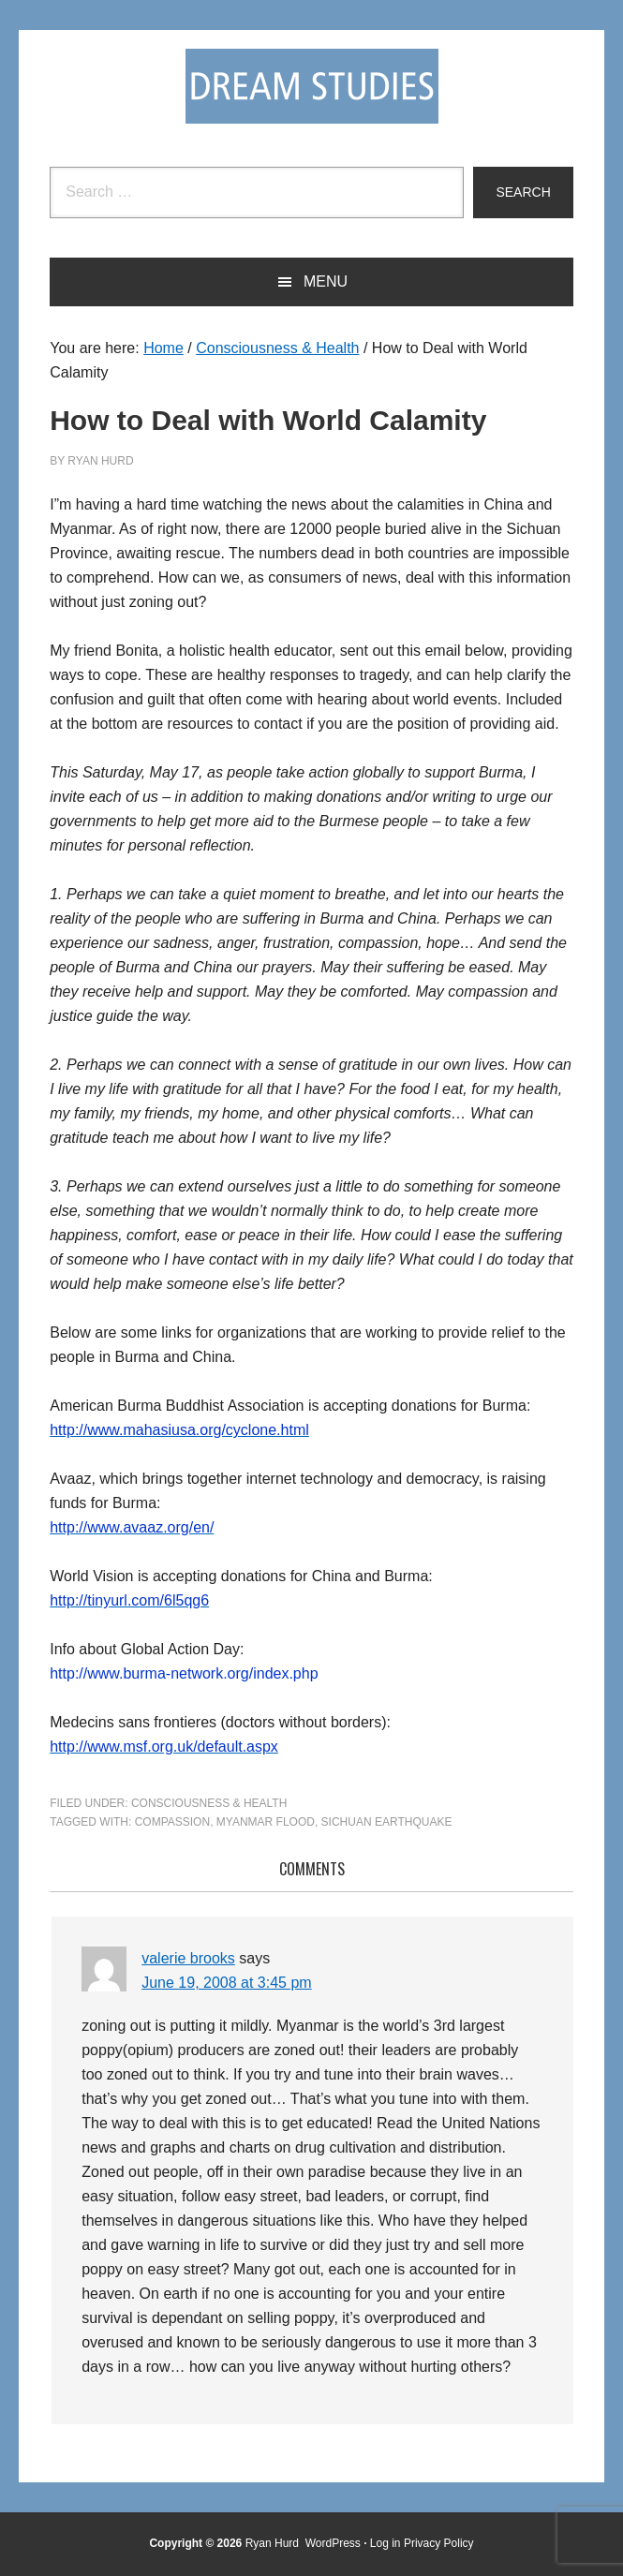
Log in (385, 2543)
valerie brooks (188, 1958)
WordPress (333, 2543)
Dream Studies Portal (311, 86)
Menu (326, 281)
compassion (172, 1821)
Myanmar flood (265, 1821)
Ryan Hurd (274, 2543)
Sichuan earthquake (386, 1821)
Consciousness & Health (209, 1803)
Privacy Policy (439, 2543)
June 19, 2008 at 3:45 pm (226, 1983)
